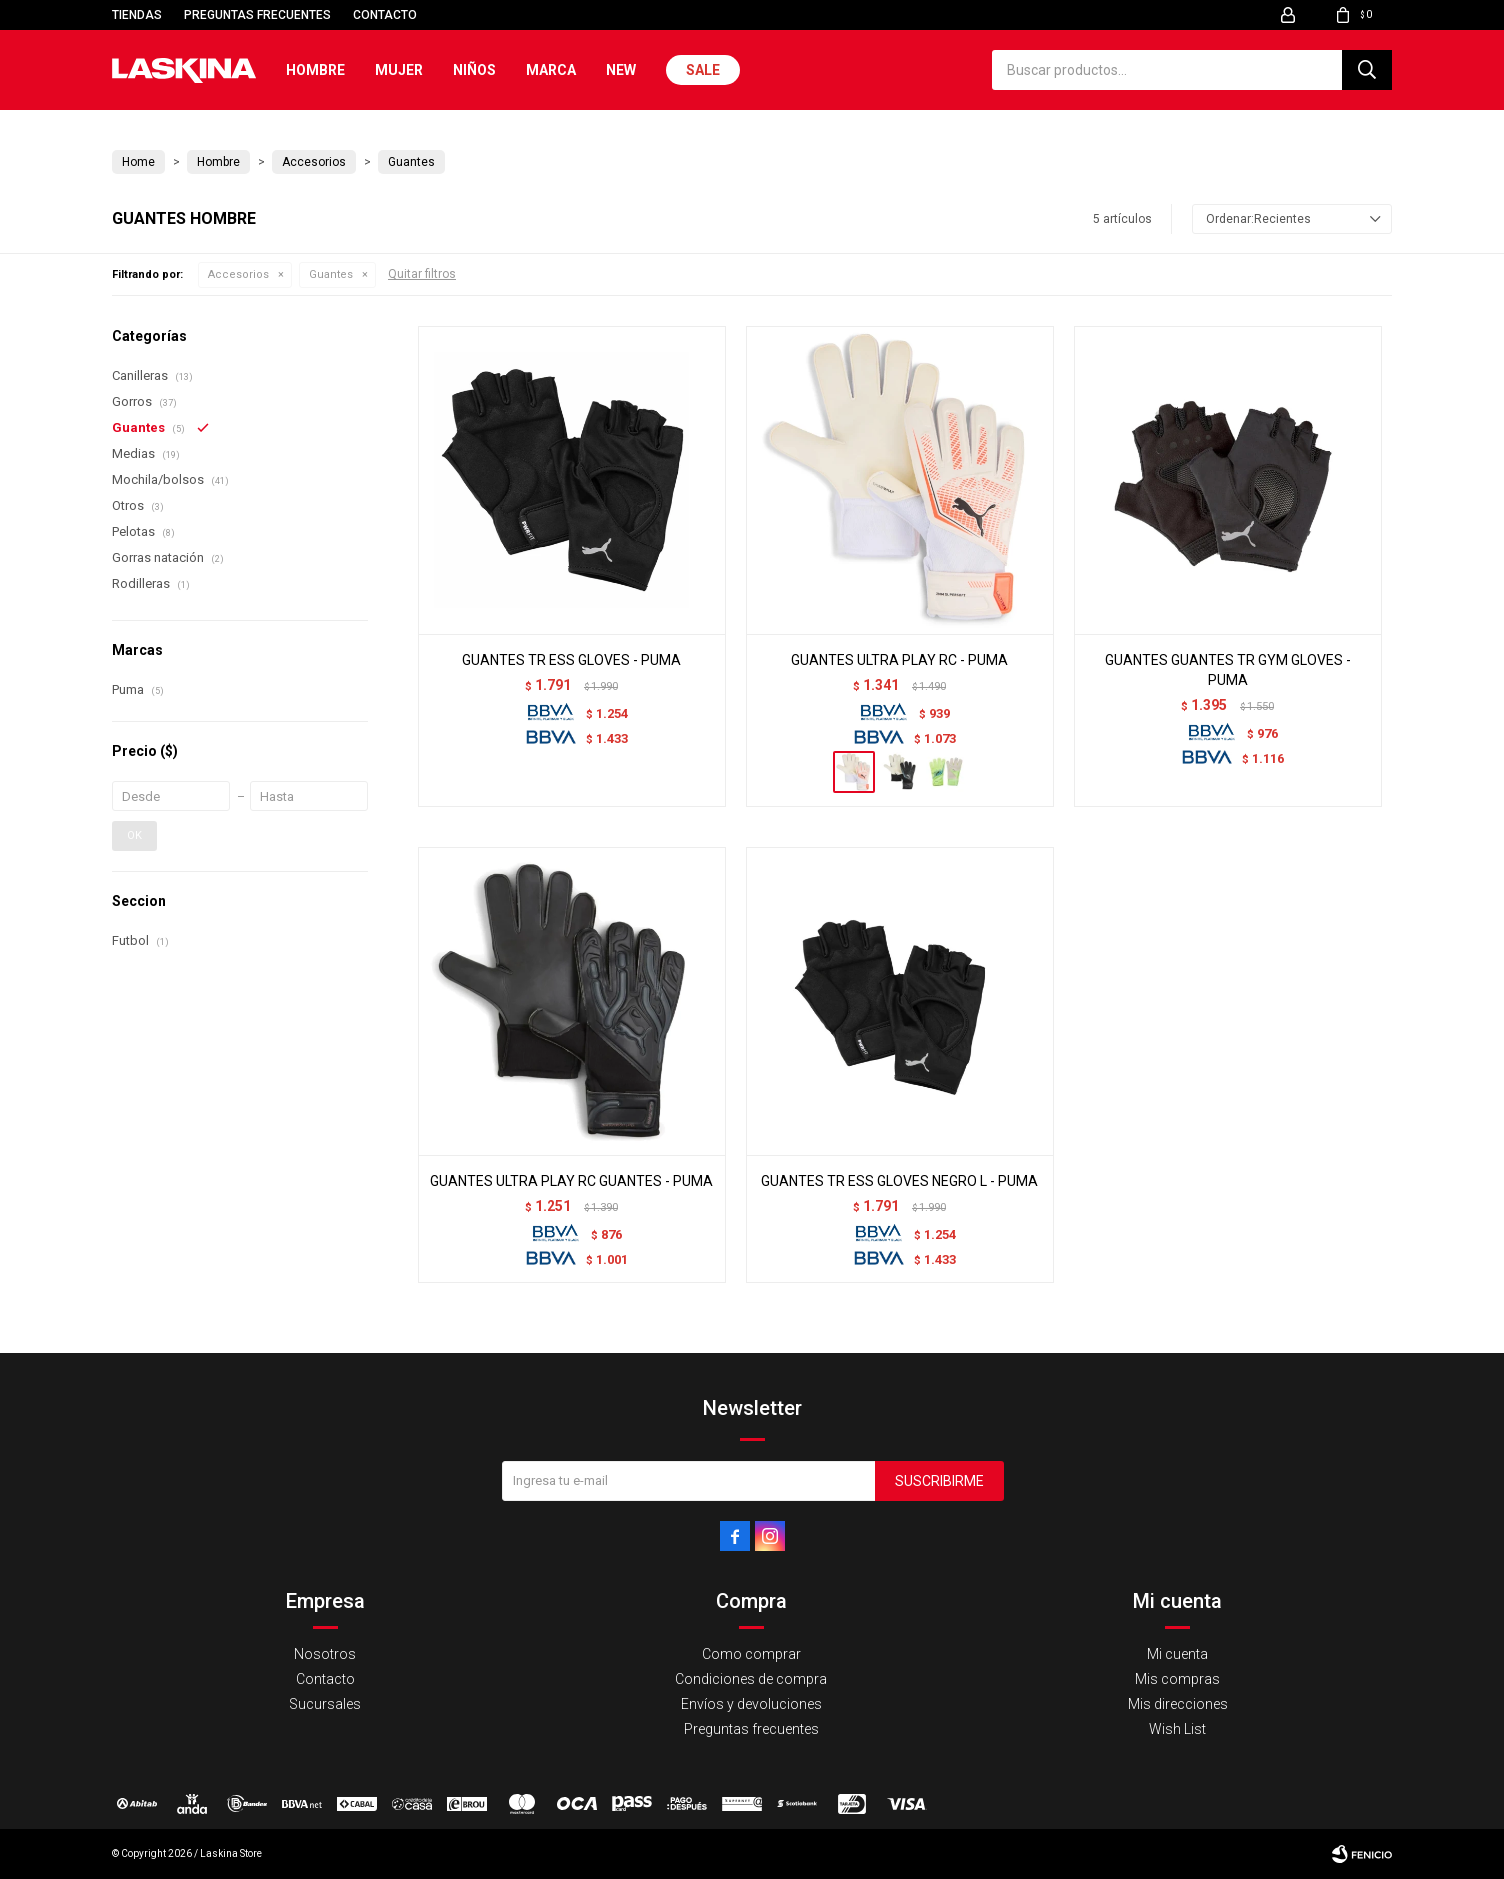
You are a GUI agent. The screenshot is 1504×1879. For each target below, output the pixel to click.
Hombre (315, 70)
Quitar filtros (422, 274)
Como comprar (751, 1654)
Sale (703, 70)
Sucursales (325, 1704)
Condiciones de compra (751, 1679)
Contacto (385, 15)
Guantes (331, 274)
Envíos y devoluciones (751, 1704)
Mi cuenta (1177, 1654)
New (621, 70)
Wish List (1177, 1729)
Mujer (399, 70)
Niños (474, 70)
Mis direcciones (1178, 1704)
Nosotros (325, 1654)
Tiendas (137, 15)
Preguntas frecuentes (257, 15)
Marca (551, 70)
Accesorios (238, 274)
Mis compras (1177, 1679)
